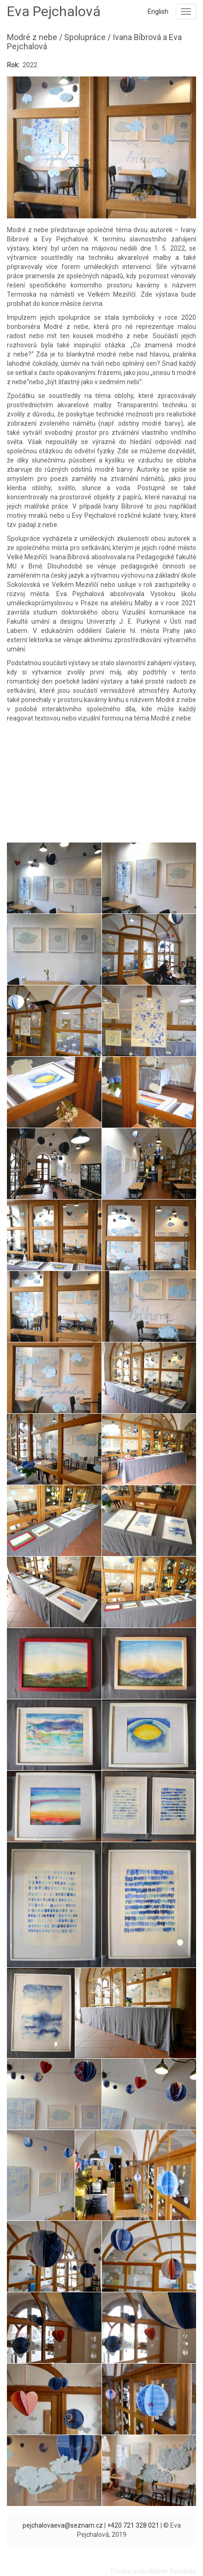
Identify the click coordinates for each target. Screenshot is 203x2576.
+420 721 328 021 (133, 2525)
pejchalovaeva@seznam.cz (63, 2525)
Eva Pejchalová (54, 11)
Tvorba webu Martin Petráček (153, 2571)
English (158, 11)
